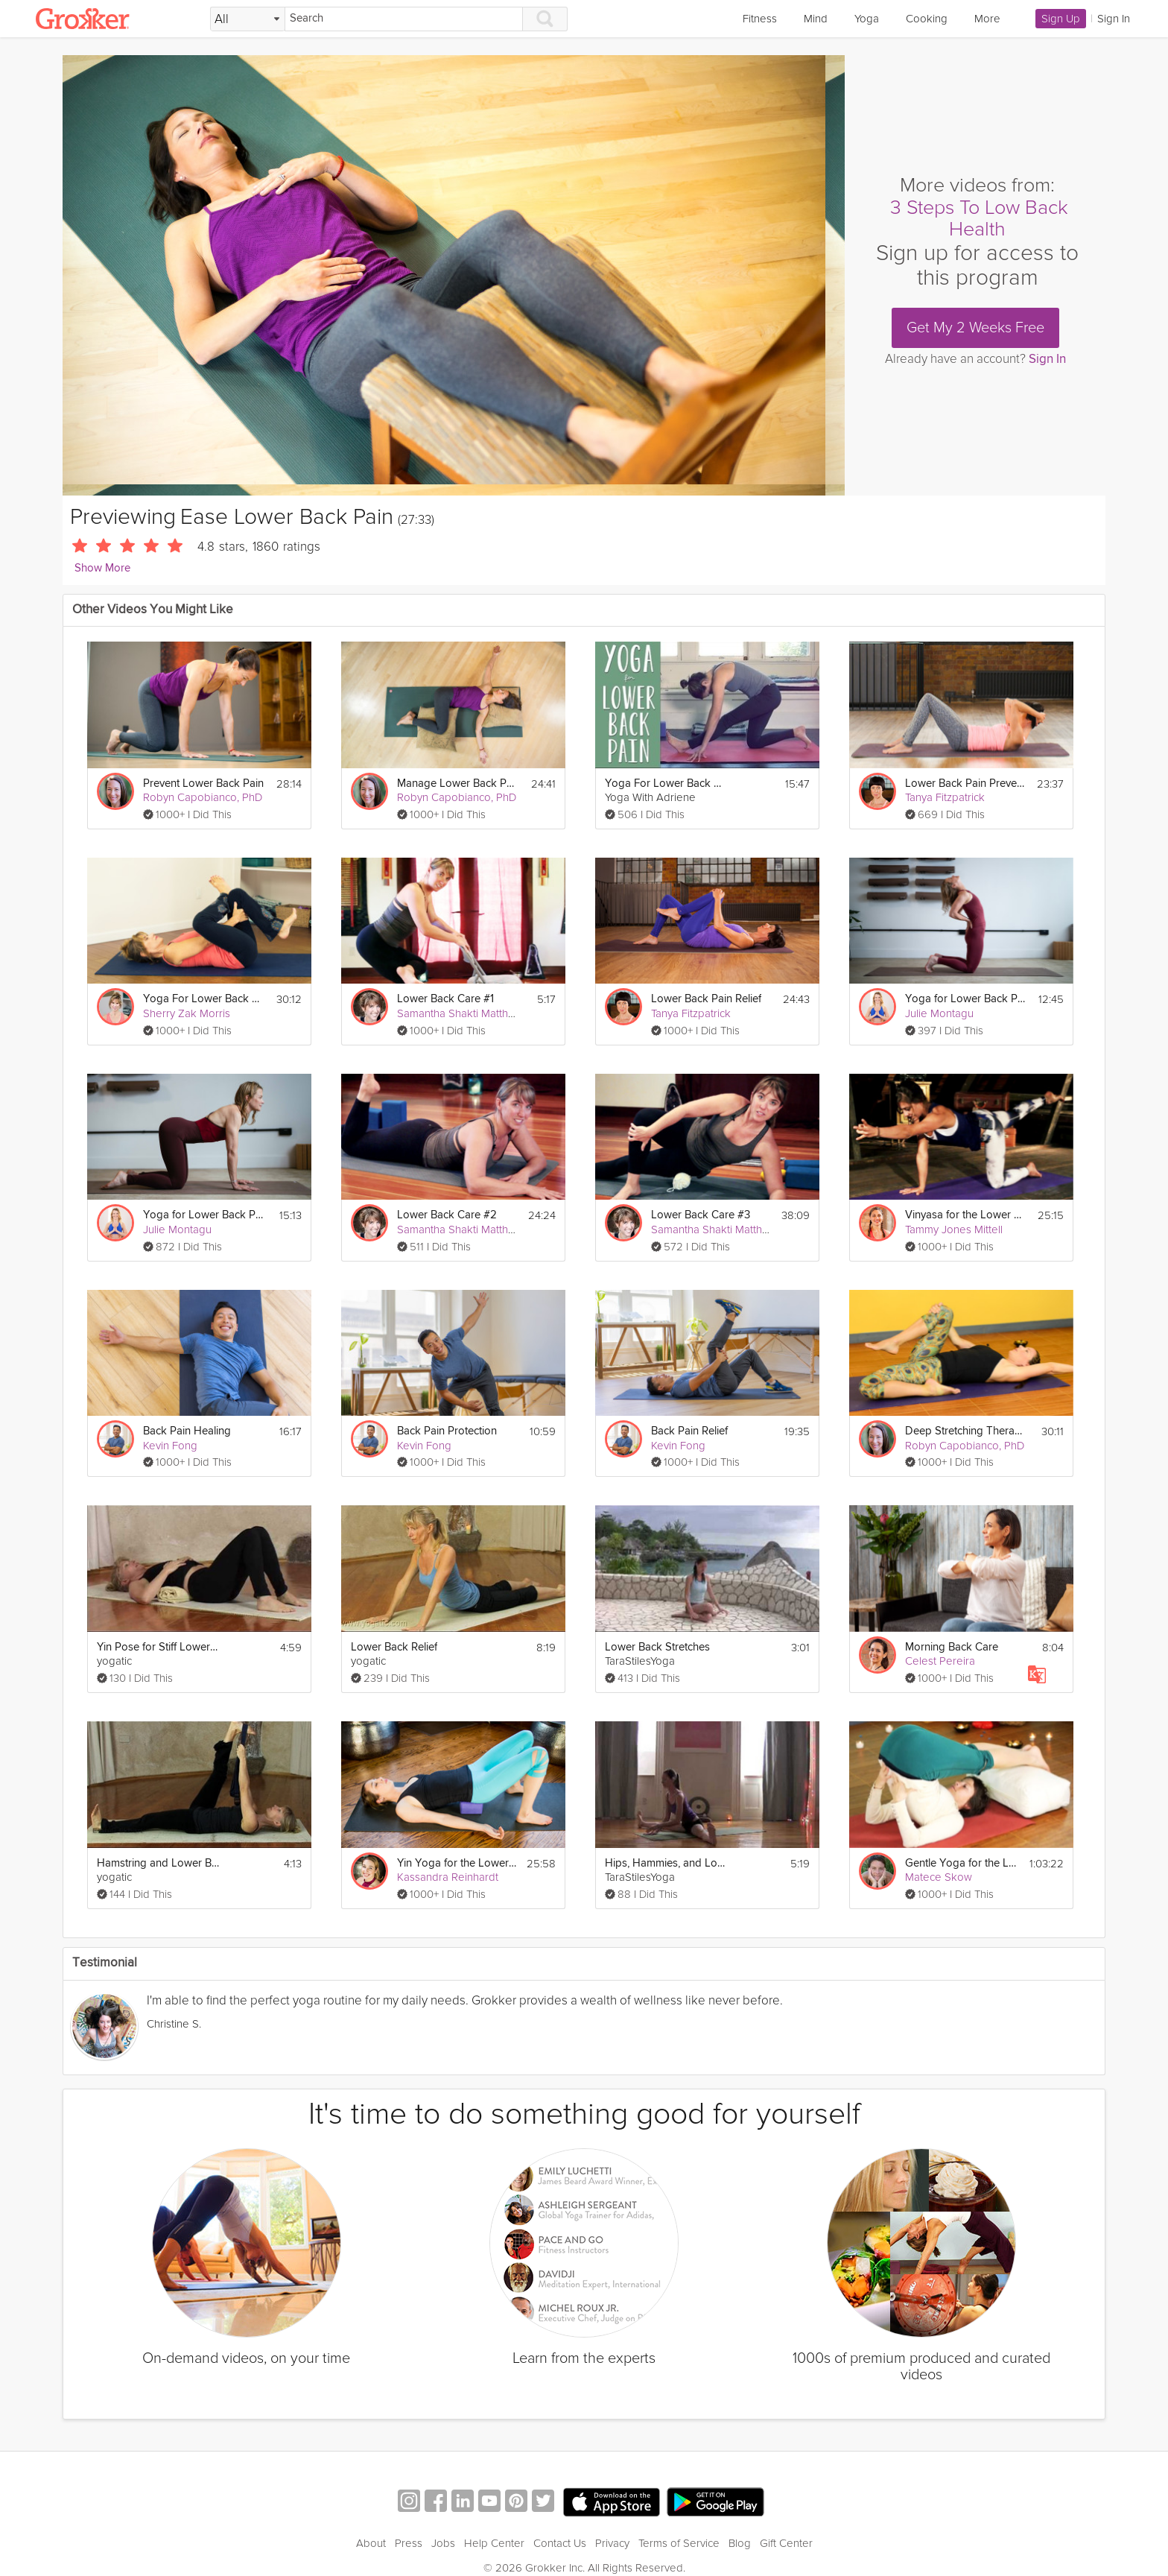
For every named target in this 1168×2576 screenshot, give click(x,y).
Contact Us (559, 2543)
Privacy (612, 2543)
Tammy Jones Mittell (954, 1229)
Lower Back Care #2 (447, 1215)
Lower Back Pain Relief (706, 998)
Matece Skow (938, 1877)
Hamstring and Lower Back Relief (158, 1863)
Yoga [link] (866, 18)
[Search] (404, 19)
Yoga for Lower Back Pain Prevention (966, 998)
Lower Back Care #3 (700, 1215)
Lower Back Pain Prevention (966, 783)
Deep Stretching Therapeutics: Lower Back (966, 1431)
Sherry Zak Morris (186, 1013)
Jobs (443, 2543)
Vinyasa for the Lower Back (966, 1215)
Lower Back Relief (394, 1647)
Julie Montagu (939, 1013)
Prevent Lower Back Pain (203, 783)
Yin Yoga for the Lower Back (457, 1863)
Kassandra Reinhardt (447, 1877)
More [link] (987, 18)
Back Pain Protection (447, 1431)
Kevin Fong (170, 1445)
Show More (102, 568)
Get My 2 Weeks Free (975, 328)
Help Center (494, 2543)
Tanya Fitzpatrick (945, 797)
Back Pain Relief (689, 1431)
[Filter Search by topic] (248, 19)
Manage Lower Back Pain (458, 783)
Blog (740, 2543)
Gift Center (786, 2543)
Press (408, 2543)
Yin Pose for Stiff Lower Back (158, 1647)
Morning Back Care (951, 1647)
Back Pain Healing (187, 1431)
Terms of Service (679, 2543)
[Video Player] (454, 275)
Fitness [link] (760, 18)
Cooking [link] (927, 18)
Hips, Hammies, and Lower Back (666, 1863)
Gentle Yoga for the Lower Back (963, 1863)
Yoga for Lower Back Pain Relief (204, 1215)
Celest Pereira (940, 1661)
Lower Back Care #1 (445, 998)
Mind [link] (816, 18)
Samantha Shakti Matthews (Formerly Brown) (505, 1013)
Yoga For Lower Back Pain (666, 783)
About (371, 2543)
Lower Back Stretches (657, 1647)
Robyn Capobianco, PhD (202, 797)
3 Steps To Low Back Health (979, 218)
